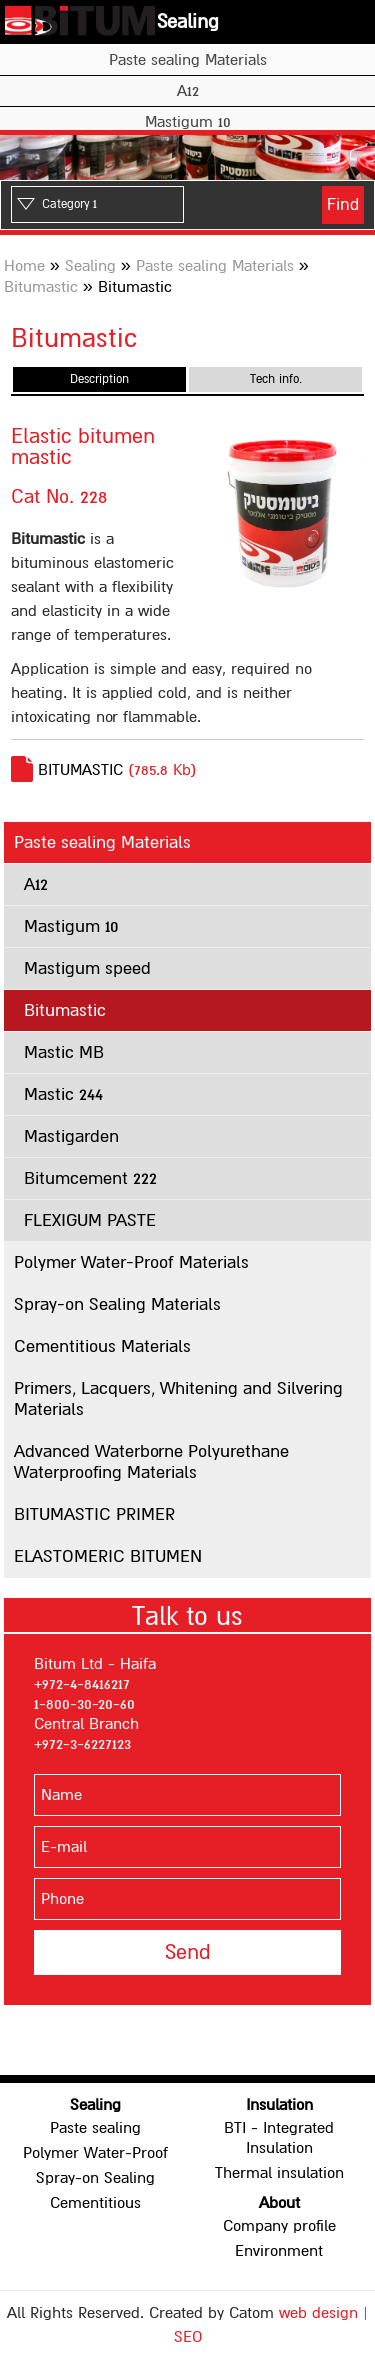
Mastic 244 (63, 1094)
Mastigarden (71, 1136)
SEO (188, 2337)
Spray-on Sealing (95, 2178)
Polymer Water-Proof (95, 2153)
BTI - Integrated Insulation (279, 2138)
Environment (279, 2251)
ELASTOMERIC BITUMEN (108, 1556)
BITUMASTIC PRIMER (94, 1514)
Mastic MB (64, 1052)
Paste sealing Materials (188, 60)
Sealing (188, 22)
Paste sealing (95, 2128)
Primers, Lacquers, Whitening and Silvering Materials (178, 1399)
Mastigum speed (87, 968)
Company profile (279, 2226)
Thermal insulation (279, 2173)
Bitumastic (41, 287)
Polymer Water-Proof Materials (131, 1262)
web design (318, 2313)
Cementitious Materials (102, 1346)
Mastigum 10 (188, 122)
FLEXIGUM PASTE (90, 1220)
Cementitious (95, 2203)
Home (24, 266)
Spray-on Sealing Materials (117, 1304)
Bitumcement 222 (90, 1178)
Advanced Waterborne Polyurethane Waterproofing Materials (151, 1462)
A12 (188, 91)
